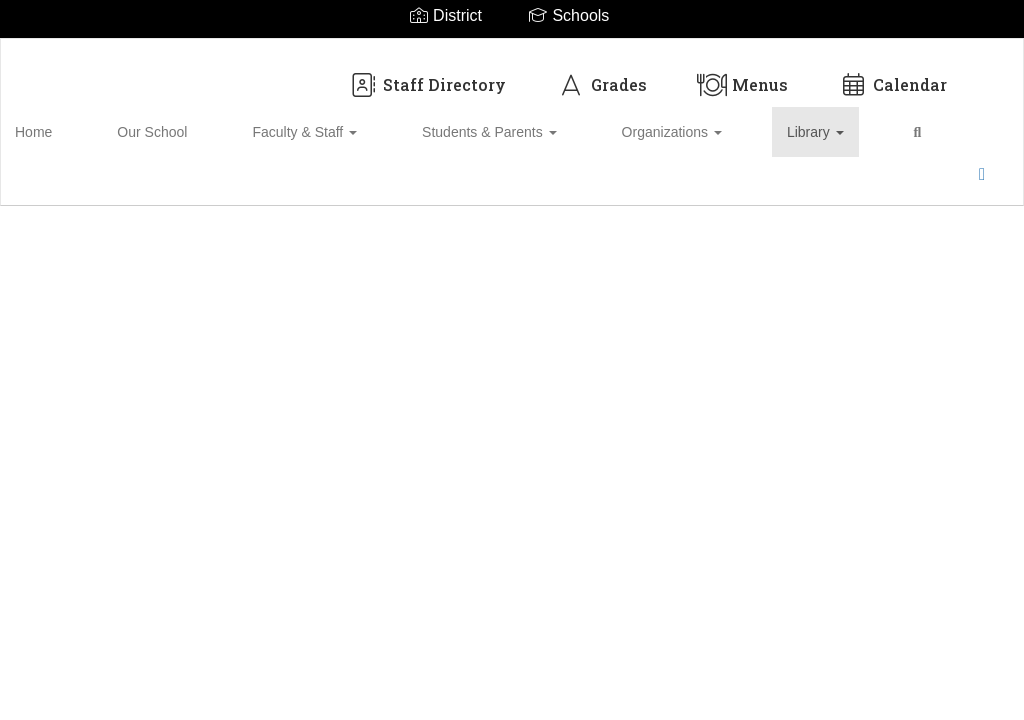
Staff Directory (427, 74)
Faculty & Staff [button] (265, 122)
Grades (601, 74)
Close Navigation (830, 130)
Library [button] (671, 122)
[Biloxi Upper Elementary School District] (512, 51)
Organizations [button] (563, 122)
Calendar (892, 74)
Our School (148, 122)
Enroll (899, 187)
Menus (742, 74)
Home (64, 122)
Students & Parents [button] (415, 122)
